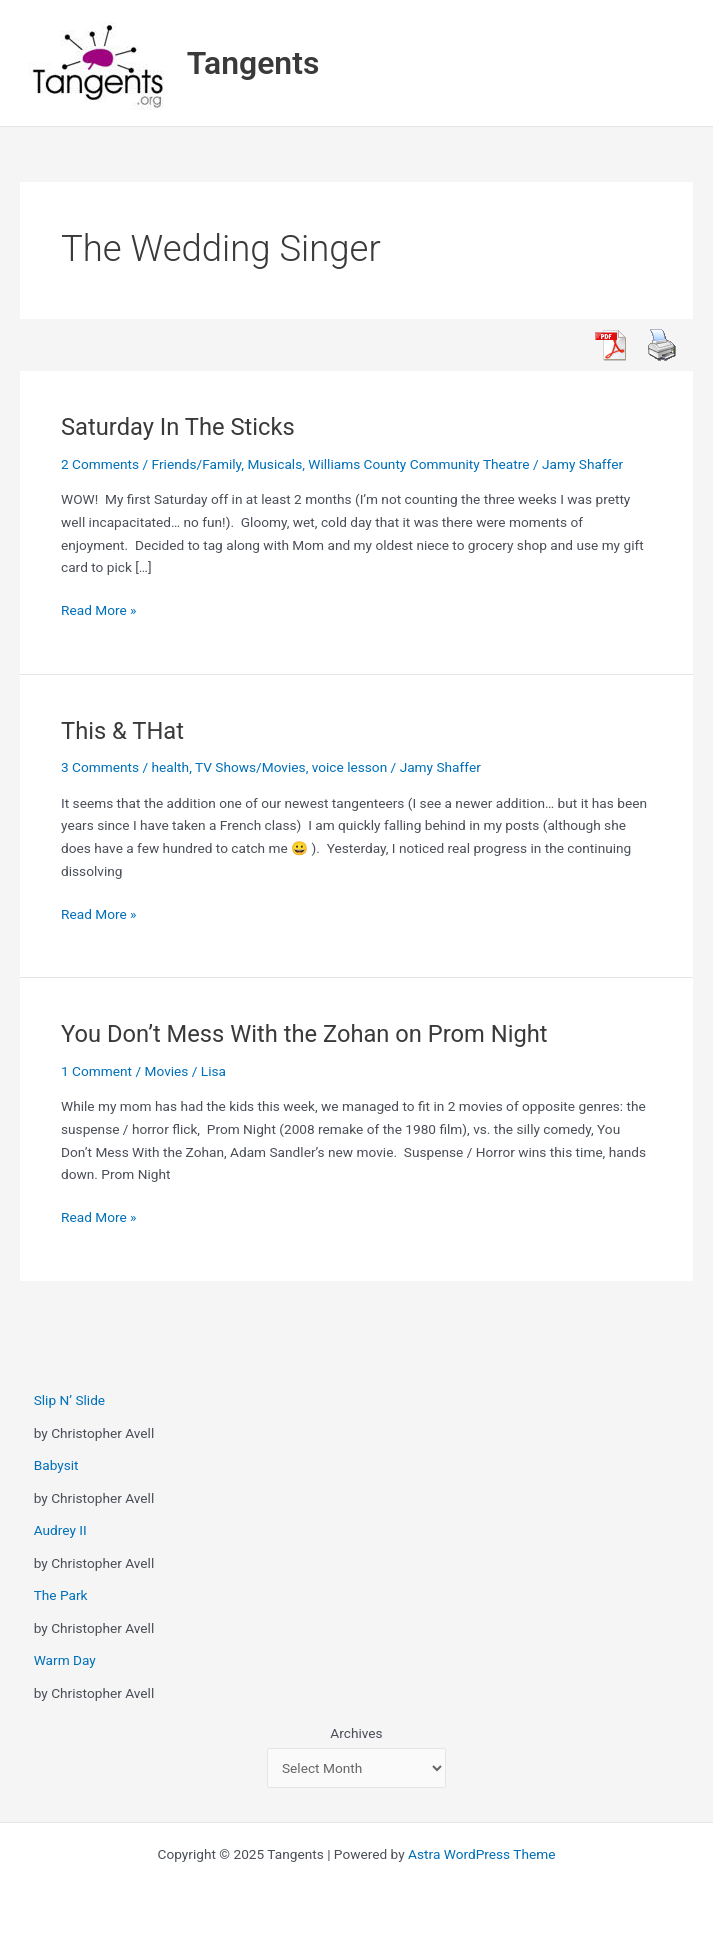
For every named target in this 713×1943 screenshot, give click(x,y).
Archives (356, 1733)
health (171, 767)
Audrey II (60, 1530)
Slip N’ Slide (69, 1400)
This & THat (122, 731)
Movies (167, 1071)
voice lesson (349, 767)
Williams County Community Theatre (418, 464)
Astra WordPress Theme (481, 1854)
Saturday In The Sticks (178, 427)
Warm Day (65, 1660)
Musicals (274, 464)
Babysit (56, 1465)
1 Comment (96, 1071)
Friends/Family (197, 464)
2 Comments (100, 464)
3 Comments (100, 767)
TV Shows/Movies (250, 767)
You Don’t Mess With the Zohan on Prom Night (304, 1034)
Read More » (99, 610)
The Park (61, 1595)
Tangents (253, 63)
